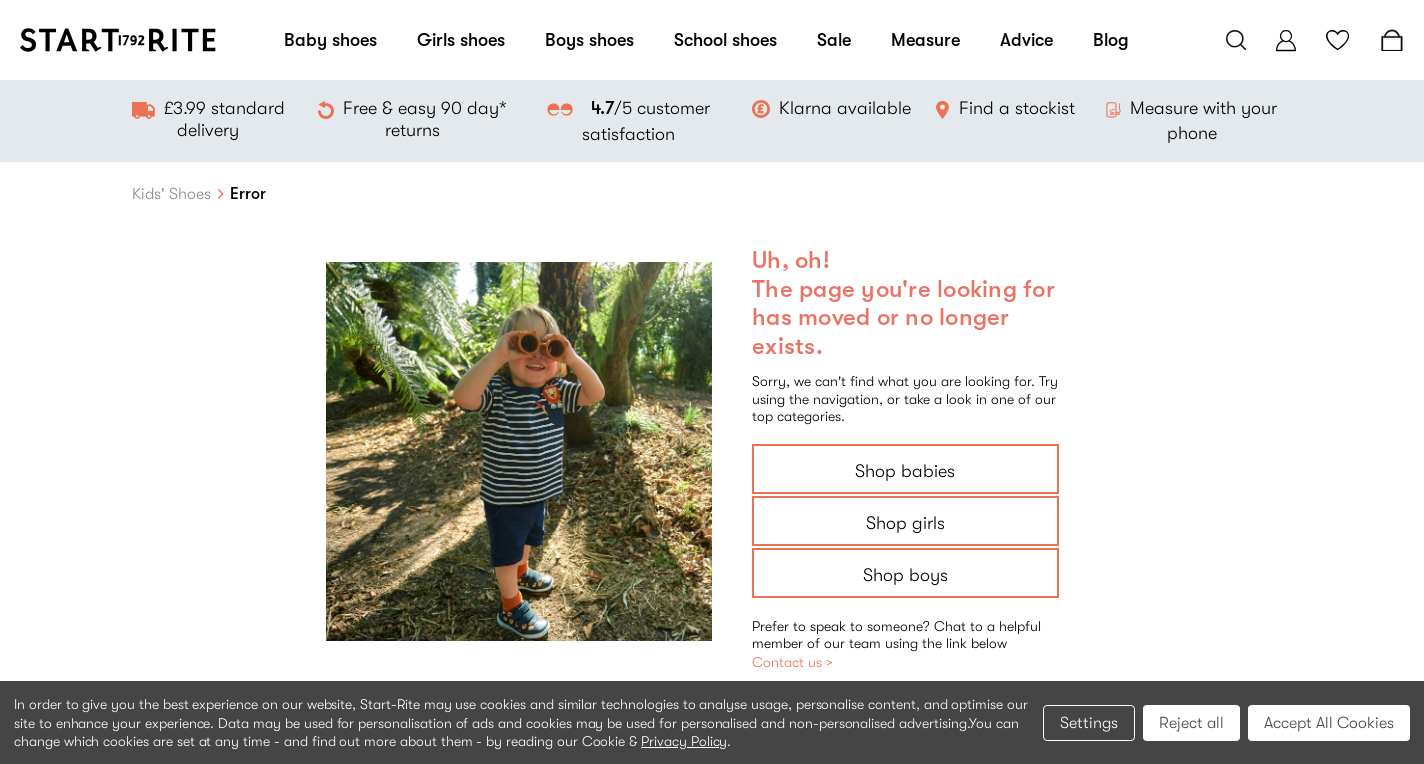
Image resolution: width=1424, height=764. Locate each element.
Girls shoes (461, 40)
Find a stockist (1017, 108)
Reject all (1191, 723)
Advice (1026, 40)
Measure (925, 40)
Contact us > (792, 662)
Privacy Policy (684, 741)
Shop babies (905, 471)
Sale (834, 40)
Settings (1089, 723)
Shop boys (905, 575)
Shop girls (905, 523)
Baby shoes (330, 40)
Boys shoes (589, 40)
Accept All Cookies (1329, 723)
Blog (1111, 40)
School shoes (725, 40)
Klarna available (845, 108)
